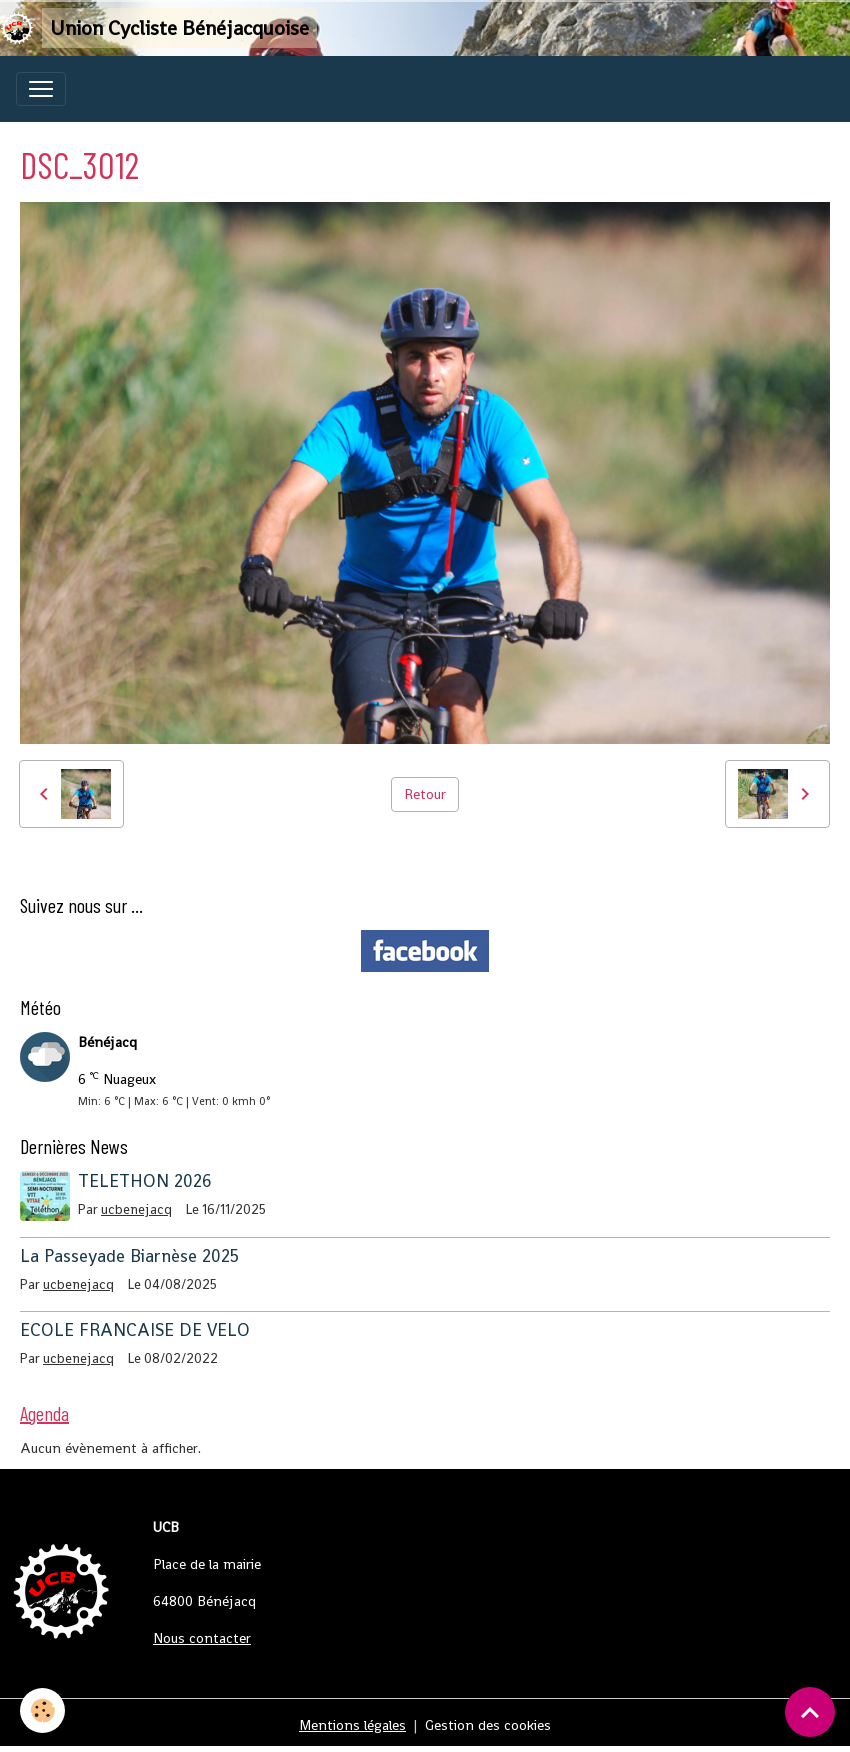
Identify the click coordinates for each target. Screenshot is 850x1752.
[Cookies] (42, 1710)
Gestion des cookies (488, 1725)
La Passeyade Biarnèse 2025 (129, 1256)
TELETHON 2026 (145, 1181)
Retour (425, 794)
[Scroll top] (810, 1712)
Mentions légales (352, 1725)
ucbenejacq (136, 1209)
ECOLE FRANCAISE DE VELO (135, 1330)
